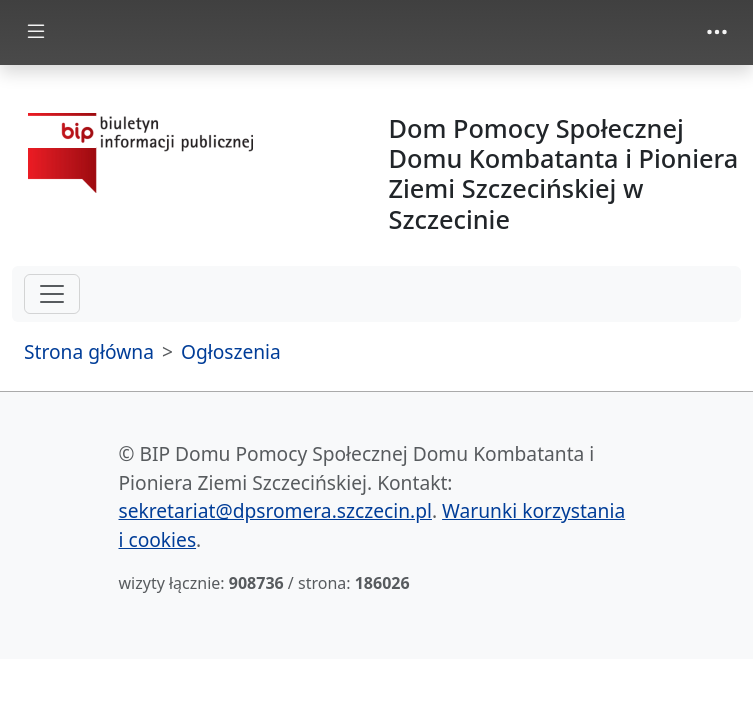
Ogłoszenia (231, 351)
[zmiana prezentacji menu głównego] (36, 32)
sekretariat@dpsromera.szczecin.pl (275, 510)
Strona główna (89, 351)
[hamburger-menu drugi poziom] (52, 294)
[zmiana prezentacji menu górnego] (717, 32)
